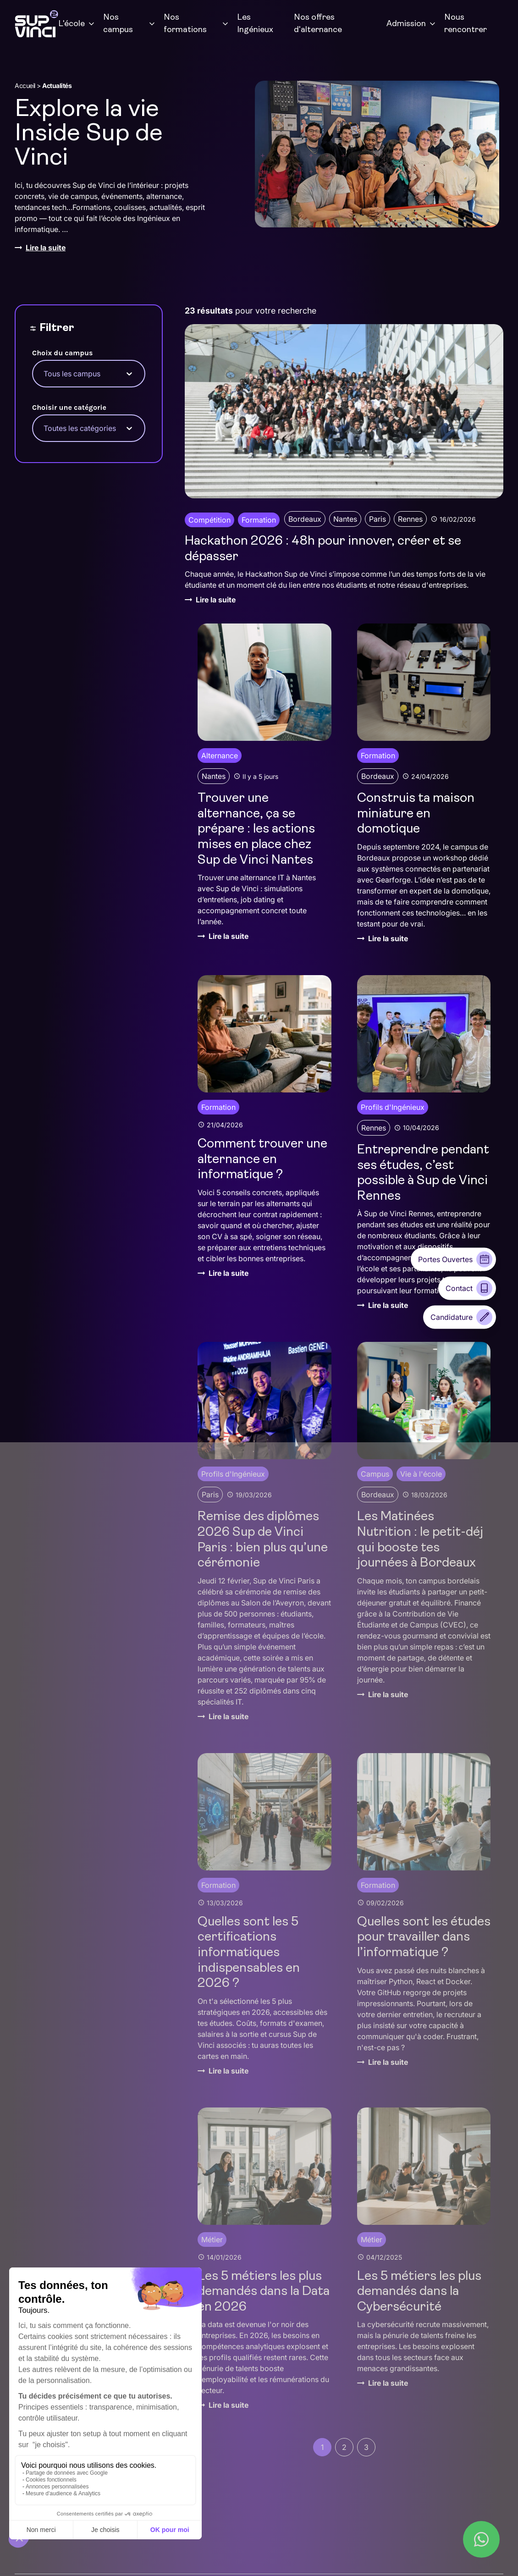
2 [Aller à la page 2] (344, 2447)
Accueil (25, 85)
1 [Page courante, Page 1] (322, 2447)
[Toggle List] (129, 373)
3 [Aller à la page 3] (366, 2447)
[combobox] (80, 373)
